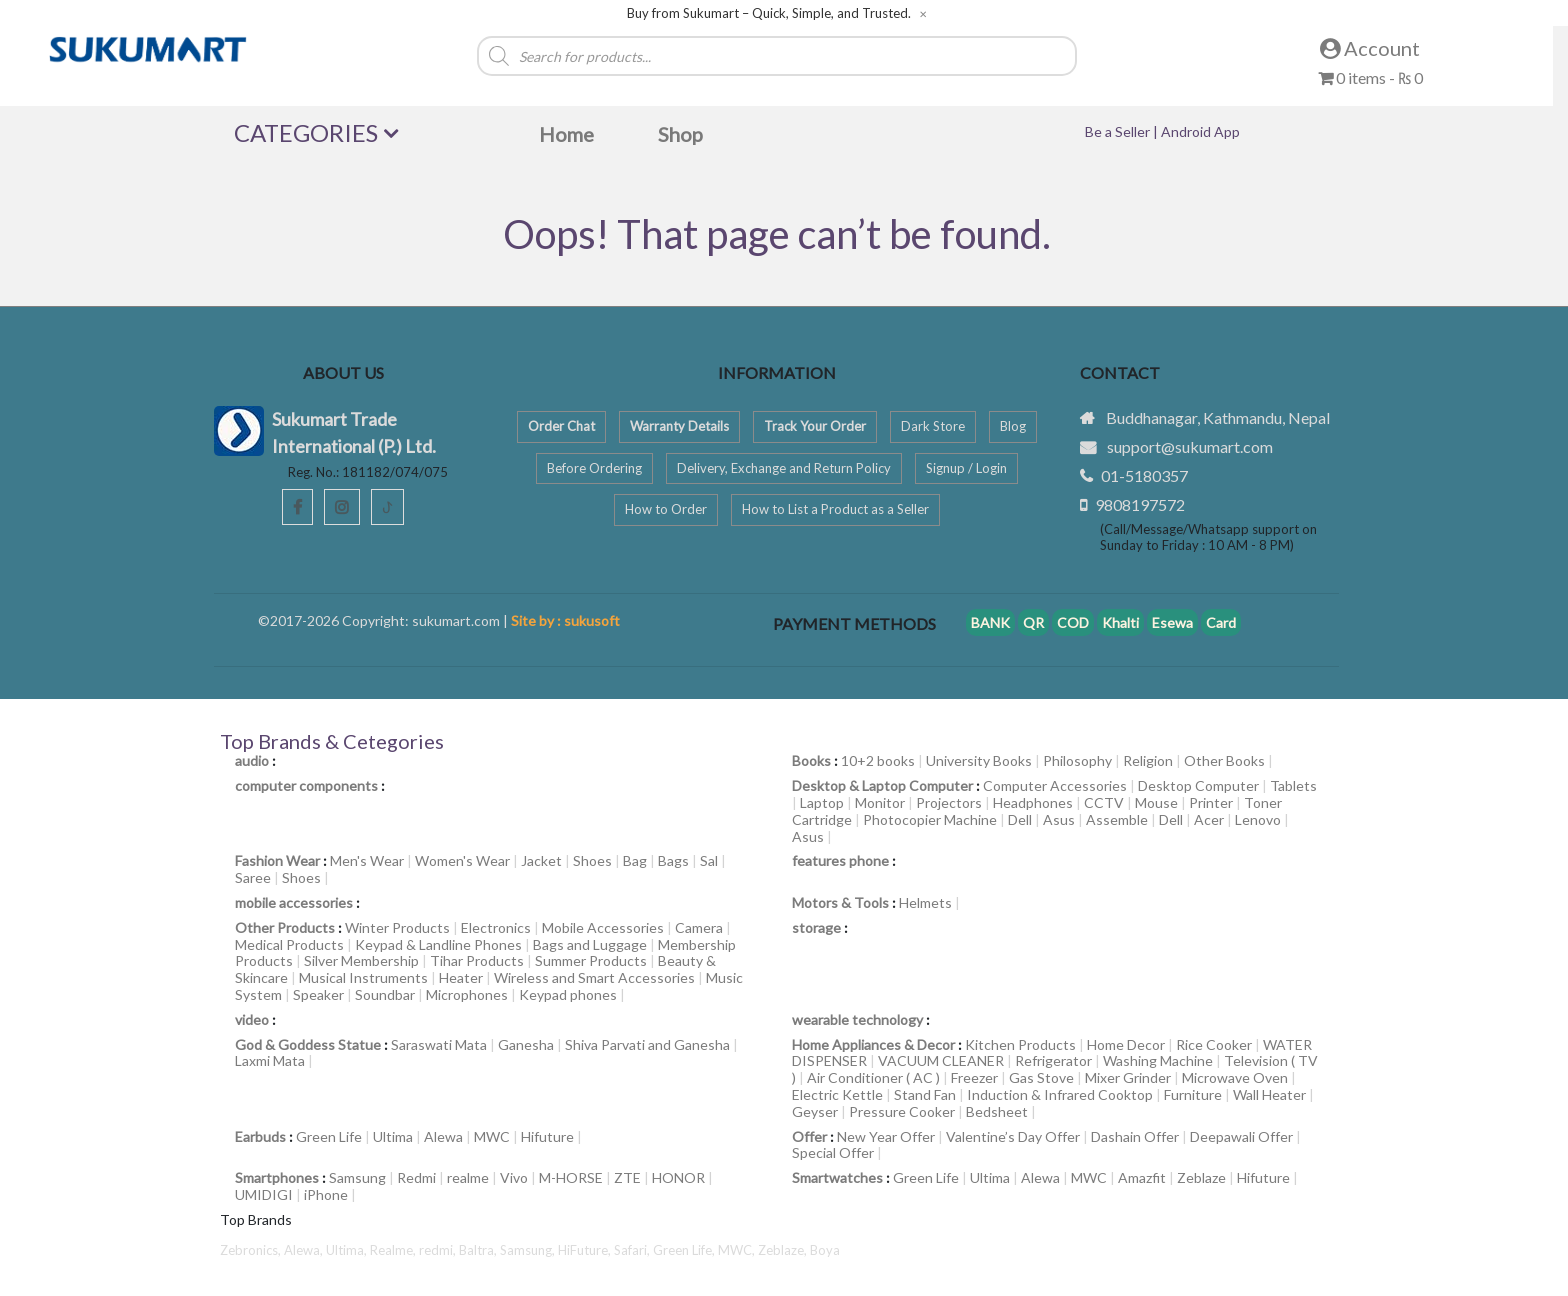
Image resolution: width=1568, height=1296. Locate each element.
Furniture (1193, 1094)
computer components (306, 785)
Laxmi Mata (270, 1060)
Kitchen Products (1020, 1044)
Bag (635, 860)
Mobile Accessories (603, 927)
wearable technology (857, 1019)
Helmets (925, 902)
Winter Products (397, 927)
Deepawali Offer (1241, 1136)
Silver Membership (361, 960)
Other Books (1224, 760)
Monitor (880, 802)
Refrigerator (1053, 1060)
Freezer (974, 1077)
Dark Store (933, 426)
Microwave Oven (1235, 1077)
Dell (1020, 819)
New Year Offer (886, 1136)
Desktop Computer (1198, 785)
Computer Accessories (1055, 785)
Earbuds (260, 1136)
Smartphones (277, 1177)
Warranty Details (679, 426)
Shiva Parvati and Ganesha (647, 1044)
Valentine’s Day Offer (1013, 1136)
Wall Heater (1269, 1094)
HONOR (678, 1177)
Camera (699, 927)
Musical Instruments (363, 977)
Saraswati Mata (439, 1044)
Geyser (815, 1111)
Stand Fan (925, 1094)
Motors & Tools (840, 902)
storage (816, 927)
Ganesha (526, 1044)
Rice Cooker (1214, 1044)
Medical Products (289, 944)
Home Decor (1126, 1044)
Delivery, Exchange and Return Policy (784, 468)
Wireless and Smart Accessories (594, 977)
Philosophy (1077, 760)
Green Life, (685, 1250)
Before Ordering (594, 468)
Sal (709, 860)
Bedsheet (997, 1111)
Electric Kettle (837, 1094)
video (252, 1019)
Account (1370, 48)
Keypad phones (568, 994)
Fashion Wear (277, 860)
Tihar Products (477, 960)
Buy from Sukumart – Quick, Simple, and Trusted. (769, 13)
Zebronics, (250, 1250)
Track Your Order (815, 426)
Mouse (1156, 802)
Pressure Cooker (902, 1111)
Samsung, (529, 1250)
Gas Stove (1041, 1077)
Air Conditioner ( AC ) (873, 1077)
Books (811, 760)
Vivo (514, 1177)
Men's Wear (367, 860)
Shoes (592, 860)
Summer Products (591, 960)
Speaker (318, 994)
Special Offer (833, 1152)
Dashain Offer (1135, 1136)
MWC (492, 1136)
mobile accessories (294, 902)
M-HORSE (571, 1177)
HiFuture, (586, 1250)
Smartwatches (837, 1177)
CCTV (1104, 802)
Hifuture (547, 1136)
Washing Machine (1158, 1060)
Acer (1209, 819)
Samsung (357, 1177)
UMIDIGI (264, 1194)
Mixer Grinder (1128, 1077)
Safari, (633, 1250)
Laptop (822, 802)
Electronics (496, 927)
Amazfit (1142, 1177)
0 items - (1370, 77)
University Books (979, 760)
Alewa (443, 1136)
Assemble (1117, 819)
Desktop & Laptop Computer (882, 785)
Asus (1059, 819)
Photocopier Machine (930, 819)
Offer (809, 1136)
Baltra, (479, 1250)
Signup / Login (966, 468)
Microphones (467, 994)
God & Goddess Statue (308, 1044)
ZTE (627, 1177)
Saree (253, 877)
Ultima (393, 1136)
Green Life (329, 1136)
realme (468, 1177)
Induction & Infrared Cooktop (1060, 1094)
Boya (825, 1250)
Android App (1200, 131)
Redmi (416, 1177)
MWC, (738, 1250)
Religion (1148, 760)
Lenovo (1258, 819)
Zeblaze (1201, 1177)
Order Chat (561, 426)
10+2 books (878, 760)
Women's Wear (462, 860)
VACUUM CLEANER (941, 1060)
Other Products (285, 927)
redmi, (439, 1250)
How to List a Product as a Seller (835, 509)
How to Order (666, 509)
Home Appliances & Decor (873, 1044)
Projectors (949, 802)
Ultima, (348, 1250)
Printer (1211, 802)
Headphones (1033, 802)
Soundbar (385, 994)
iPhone (326, 1194)
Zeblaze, (784, 1250)
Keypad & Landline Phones (438, 944)
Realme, (394, 1250)
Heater (461, 977)
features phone (840, 860)
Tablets (1293, 785)
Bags (673, 860)
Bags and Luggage (590, 944)
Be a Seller (1119, 131)
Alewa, (305, 1250)
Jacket (541, 860)
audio (252, 760)
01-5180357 (1144, 475)
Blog (1013, 426)
